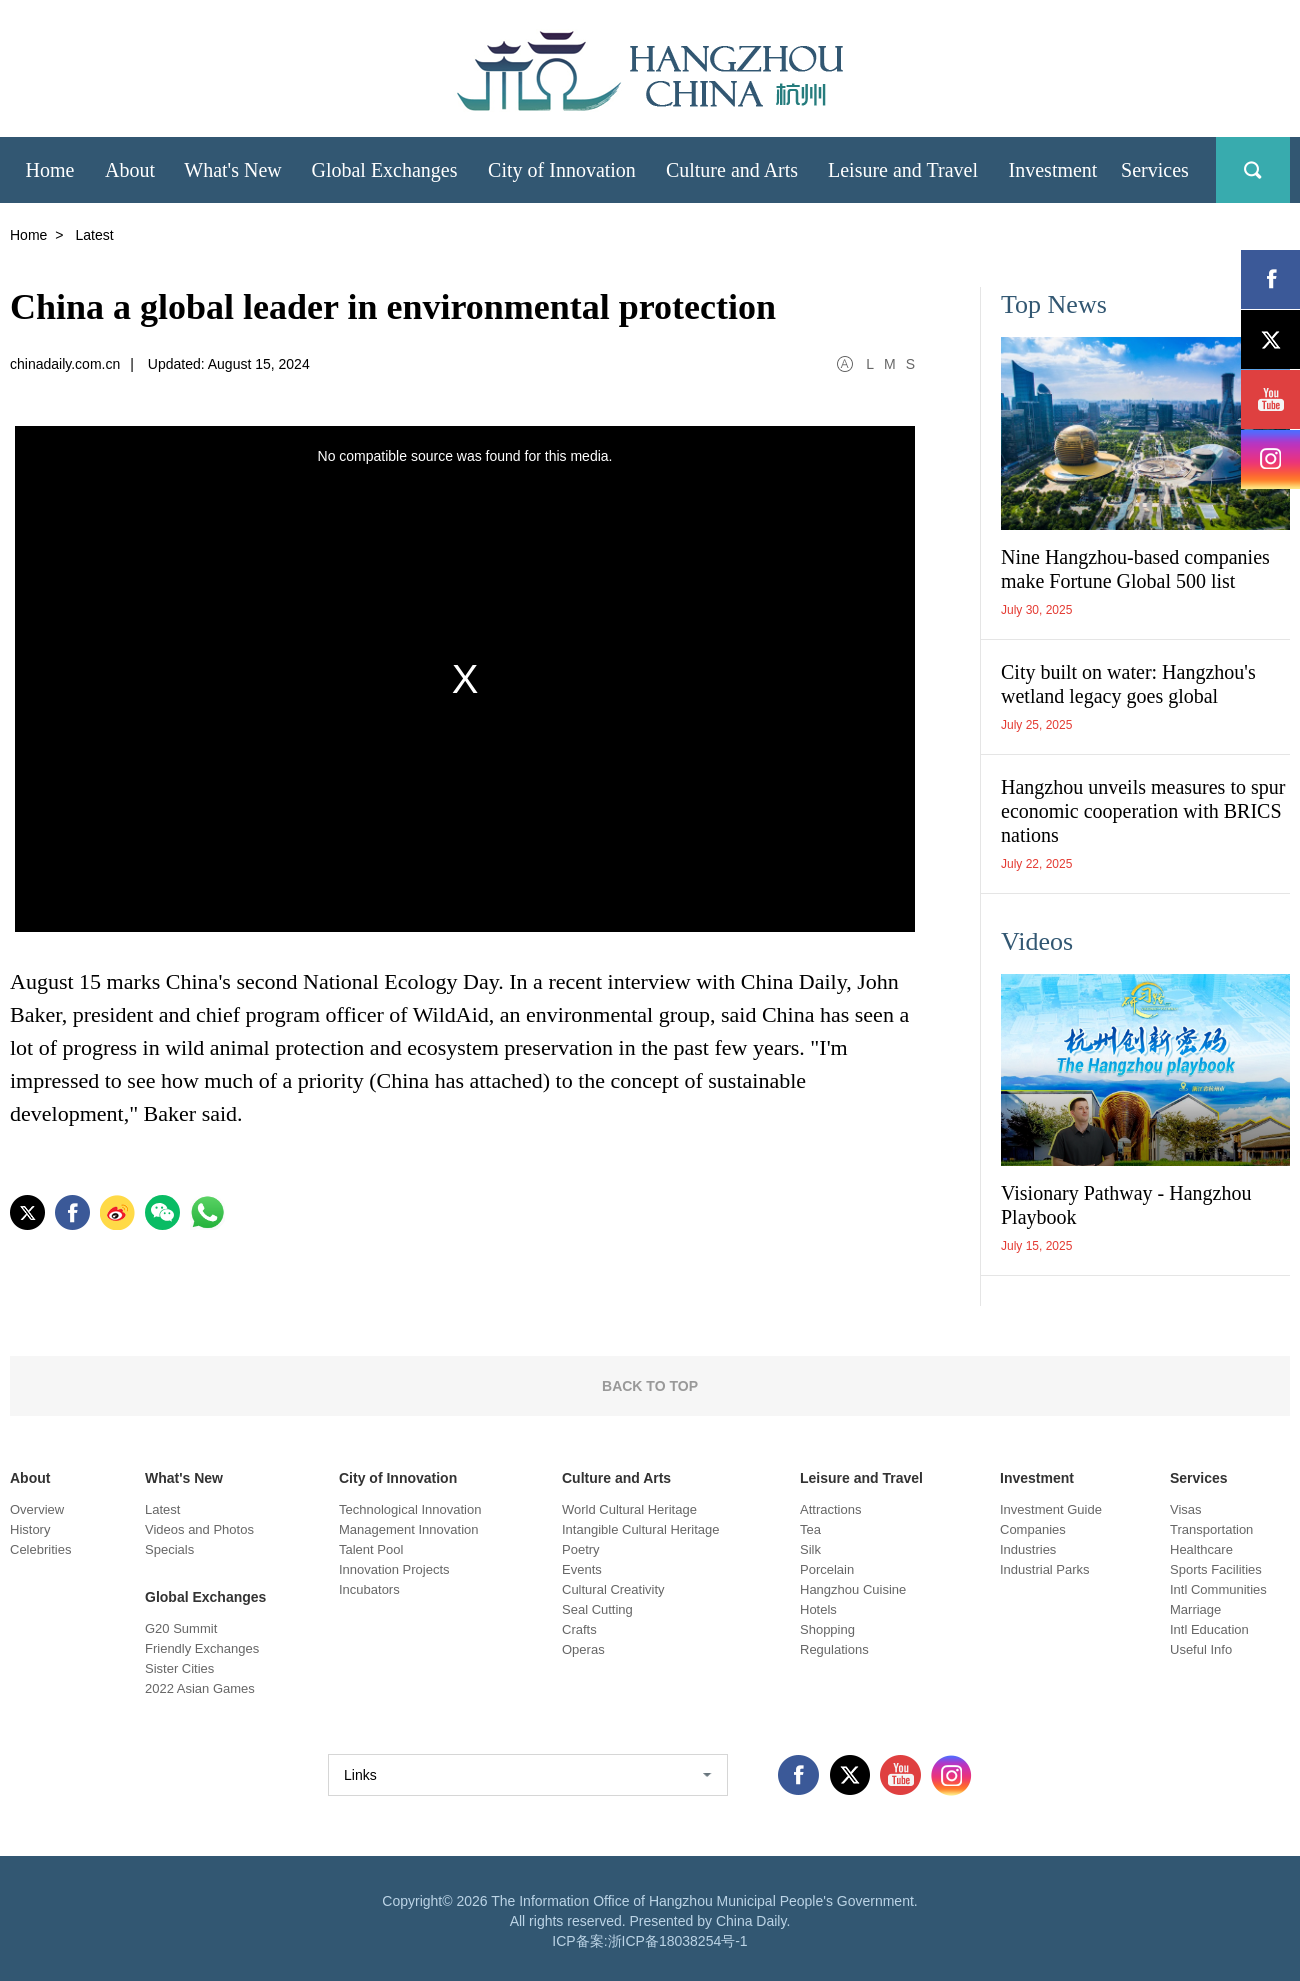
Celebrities (40, 1549)
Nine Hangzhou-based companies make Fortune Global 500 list (1135, 569)
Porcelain (827, 1569)
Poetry (581, 1549)
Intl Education (1209, 1629)
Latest (162, 1509)
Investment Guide (1051, 1509)
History (30, 1529)
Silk (810, 1549)
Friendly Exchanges (202, 1648)
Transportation (1211, 1529)
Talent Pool (371, 1549)
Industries (1028, 1549)
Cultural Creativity (613, 1589)
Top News (1054, 304)
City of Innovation (398, 1478)
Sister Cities (179, 1668)
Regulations (834, 1649)
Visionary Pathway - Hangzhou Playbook (1126, 1205)
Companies (1033, 1529)
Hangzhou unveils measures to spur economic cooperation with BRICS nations (1143, 811)
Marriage (1195, 1609)
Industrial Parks (1045, 1569)
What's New (184, 1478)
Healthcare (1201, 1549)
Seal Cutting (597, 1609)
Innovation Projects (394, 1569)
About (30, 1478)
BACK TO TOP (650, 1386)
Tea (810, 1529)
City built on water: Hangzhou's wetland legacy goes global (1128, 684)
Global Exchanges (205, 1597)
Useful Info (1201, 1649)
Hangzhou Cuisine (853, 1589)
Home (28, 235)
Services (1199, 1478)
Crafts (579, 1629)
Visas (1186, 1509)
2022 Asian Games (200, 1688)
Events (582, 1569)
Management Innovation (408, 1529)
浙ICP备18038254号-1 (678, 1941)
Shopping (827, 1629)
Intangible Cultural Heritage (641, 1529)
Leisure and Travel (861, 1478)
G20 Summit (181, 1628)
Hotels (818, 1609)
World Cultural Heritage (629, 1509)
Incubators (369, 1589)
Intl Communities (1218, 1589)
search (1253, 170)
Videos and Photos (199, 1529)
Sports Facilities (1216, 1569)
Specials (169, 1549)
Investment (1037, 1478)
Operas (583, 1649)
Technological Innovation (410, 1509)
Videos (1037, 941)
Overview (37, 1509)
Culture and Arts (616, 1478)
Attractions (830, 1509)
